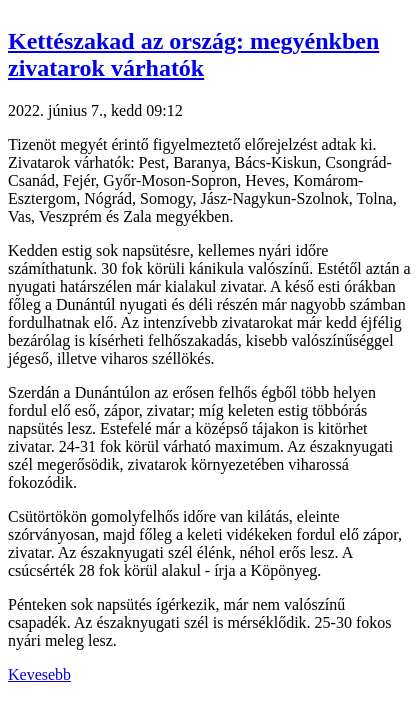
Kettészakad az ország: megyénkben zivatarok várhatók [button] (193, 54)
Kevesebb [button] (39, 674)
